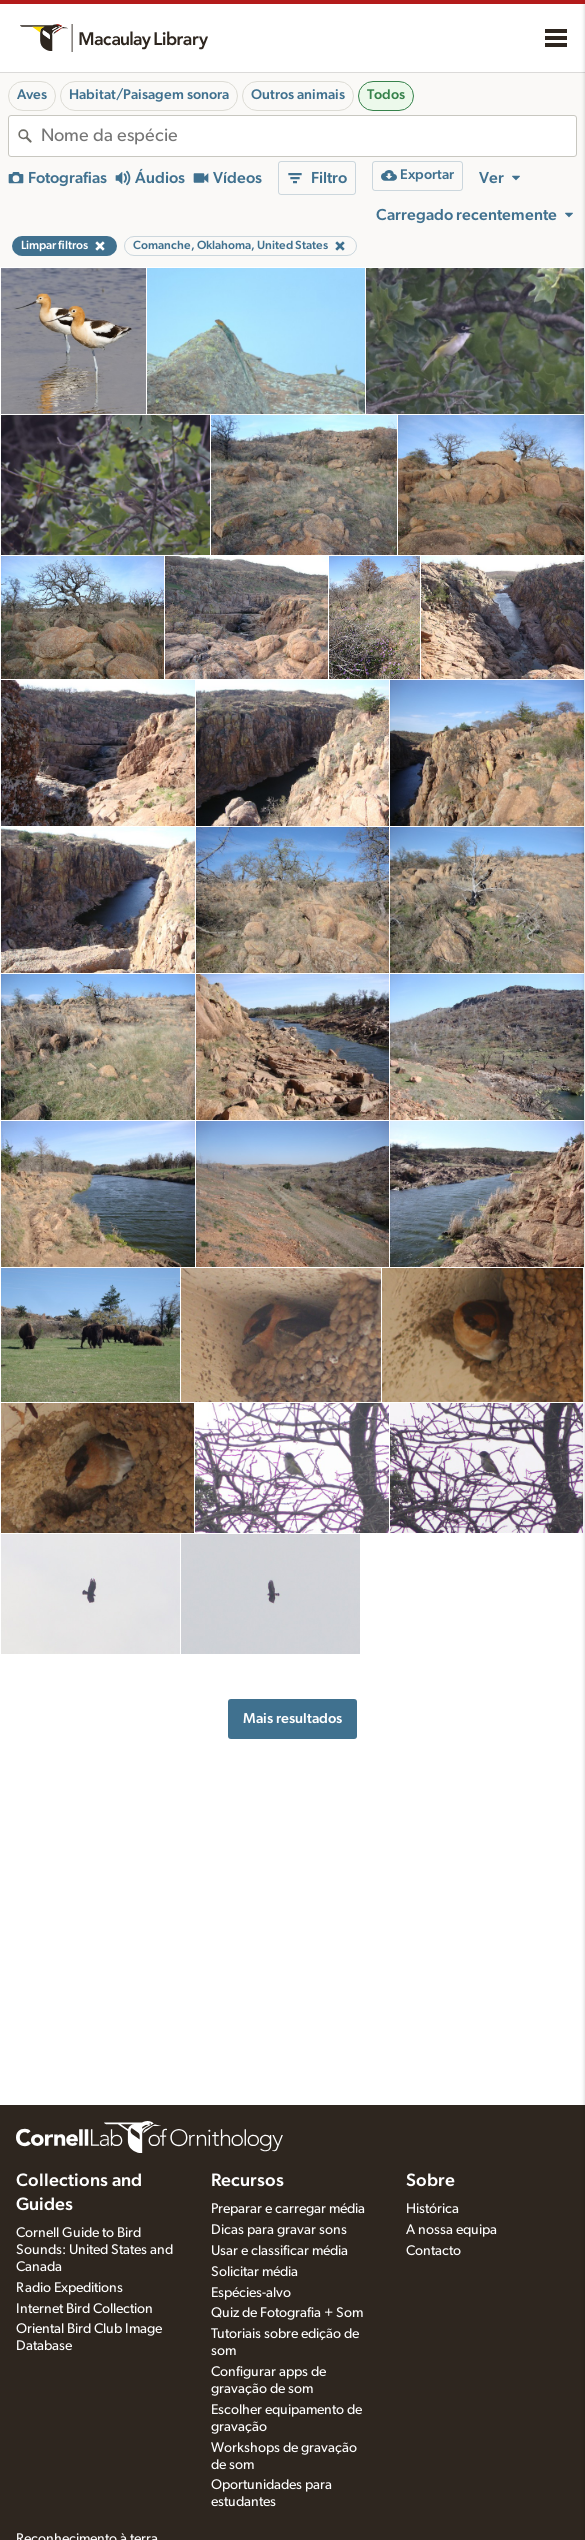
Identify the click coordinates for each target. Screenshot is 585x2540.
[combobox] (308, 136)
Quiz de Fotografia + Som (287, 2313)
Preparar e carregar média (288, 2209)
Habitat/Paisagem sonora (149, 95)
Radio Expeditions (69, 2288)
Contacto (433, 2251)
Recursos (247, 2181)
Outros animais (298, 95)
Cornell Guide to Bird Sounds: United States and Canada (94, 2250)
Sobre (430, 2181)
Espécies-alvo (251, 2293)
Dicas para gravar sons (279, 2230)
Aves (32, 95)
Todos (386, 95)
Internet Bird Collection (84, 2309)
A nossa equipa (451, 2230)
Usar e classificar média (279, 2251)
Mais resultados (292, 1718)
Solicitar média (254, 2272)
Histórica (432, 2209)
